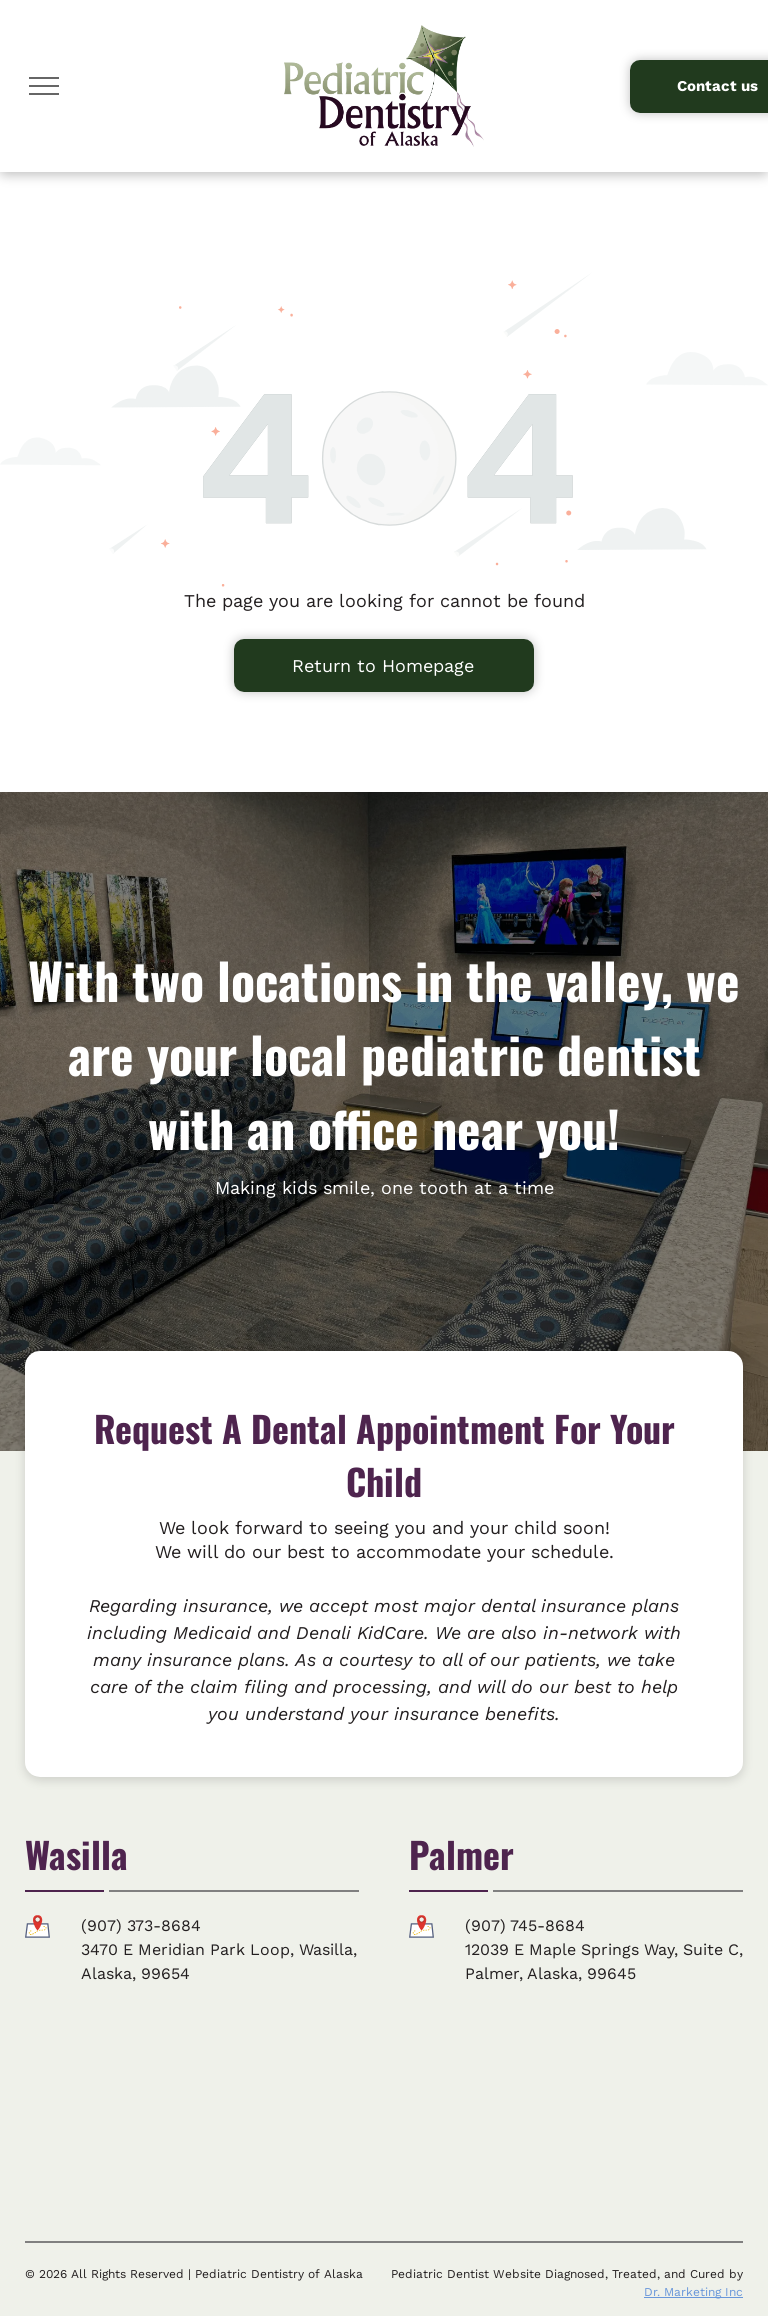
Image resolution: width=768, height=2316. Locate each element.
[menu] (44, 86)
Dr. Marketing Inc (693, 2292)
